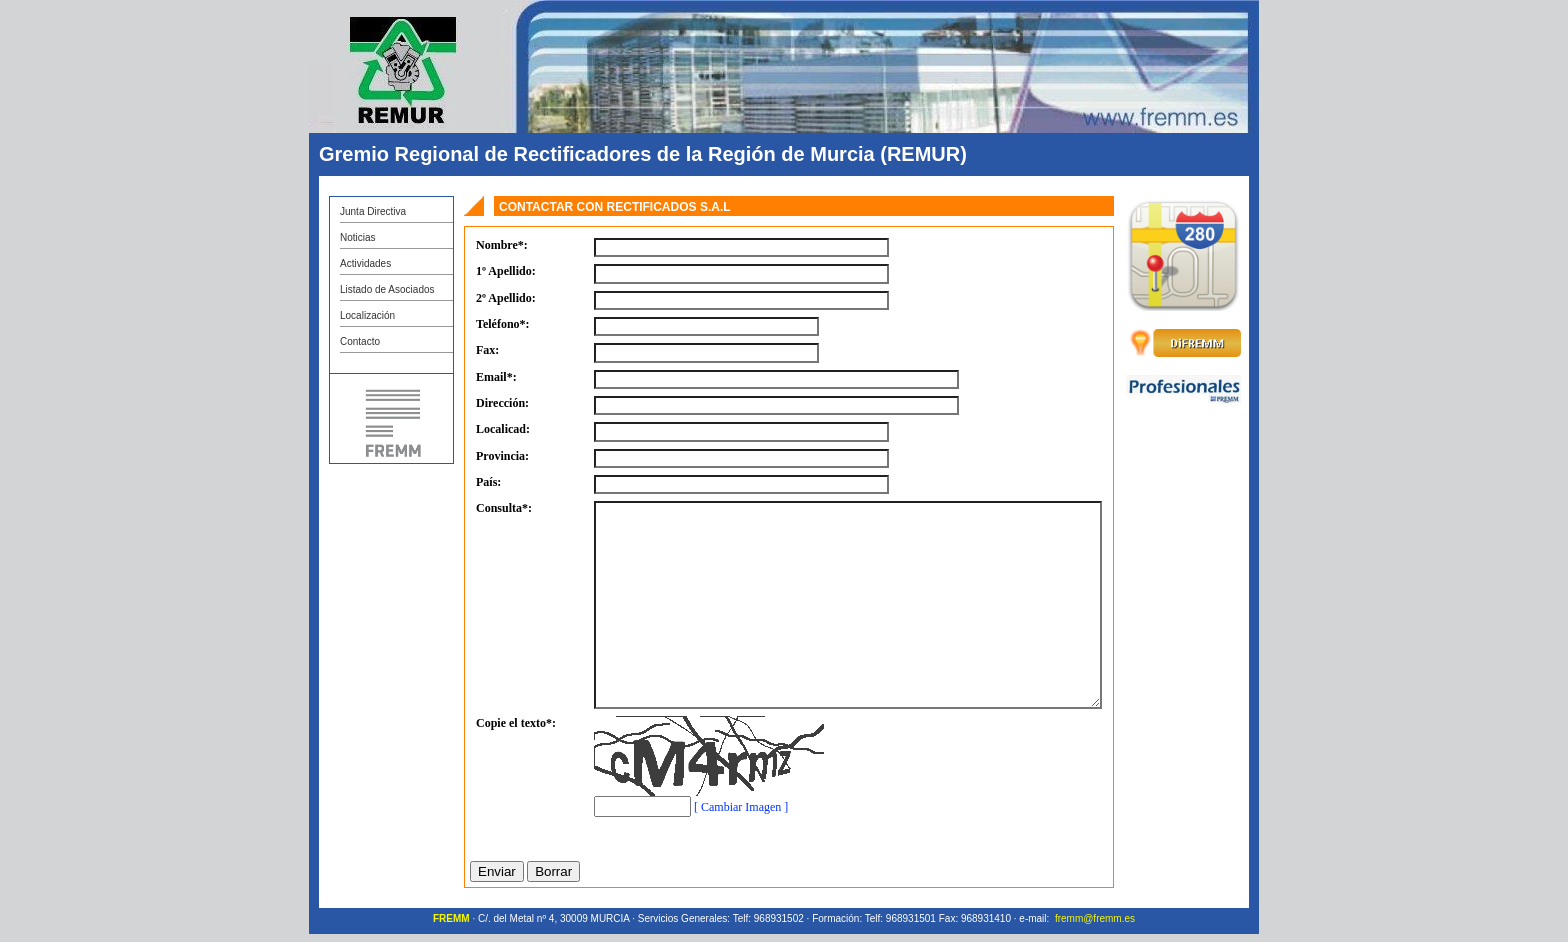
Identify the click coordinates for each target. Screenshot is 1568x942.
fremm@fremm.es (1095, 918)
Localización (367, 315)
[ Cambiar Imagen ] (741, 807)
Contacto (360, 341)
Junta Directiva (373, 211)
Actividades (365, 263)
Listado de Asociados (387, 289)
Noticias (358, 237)
